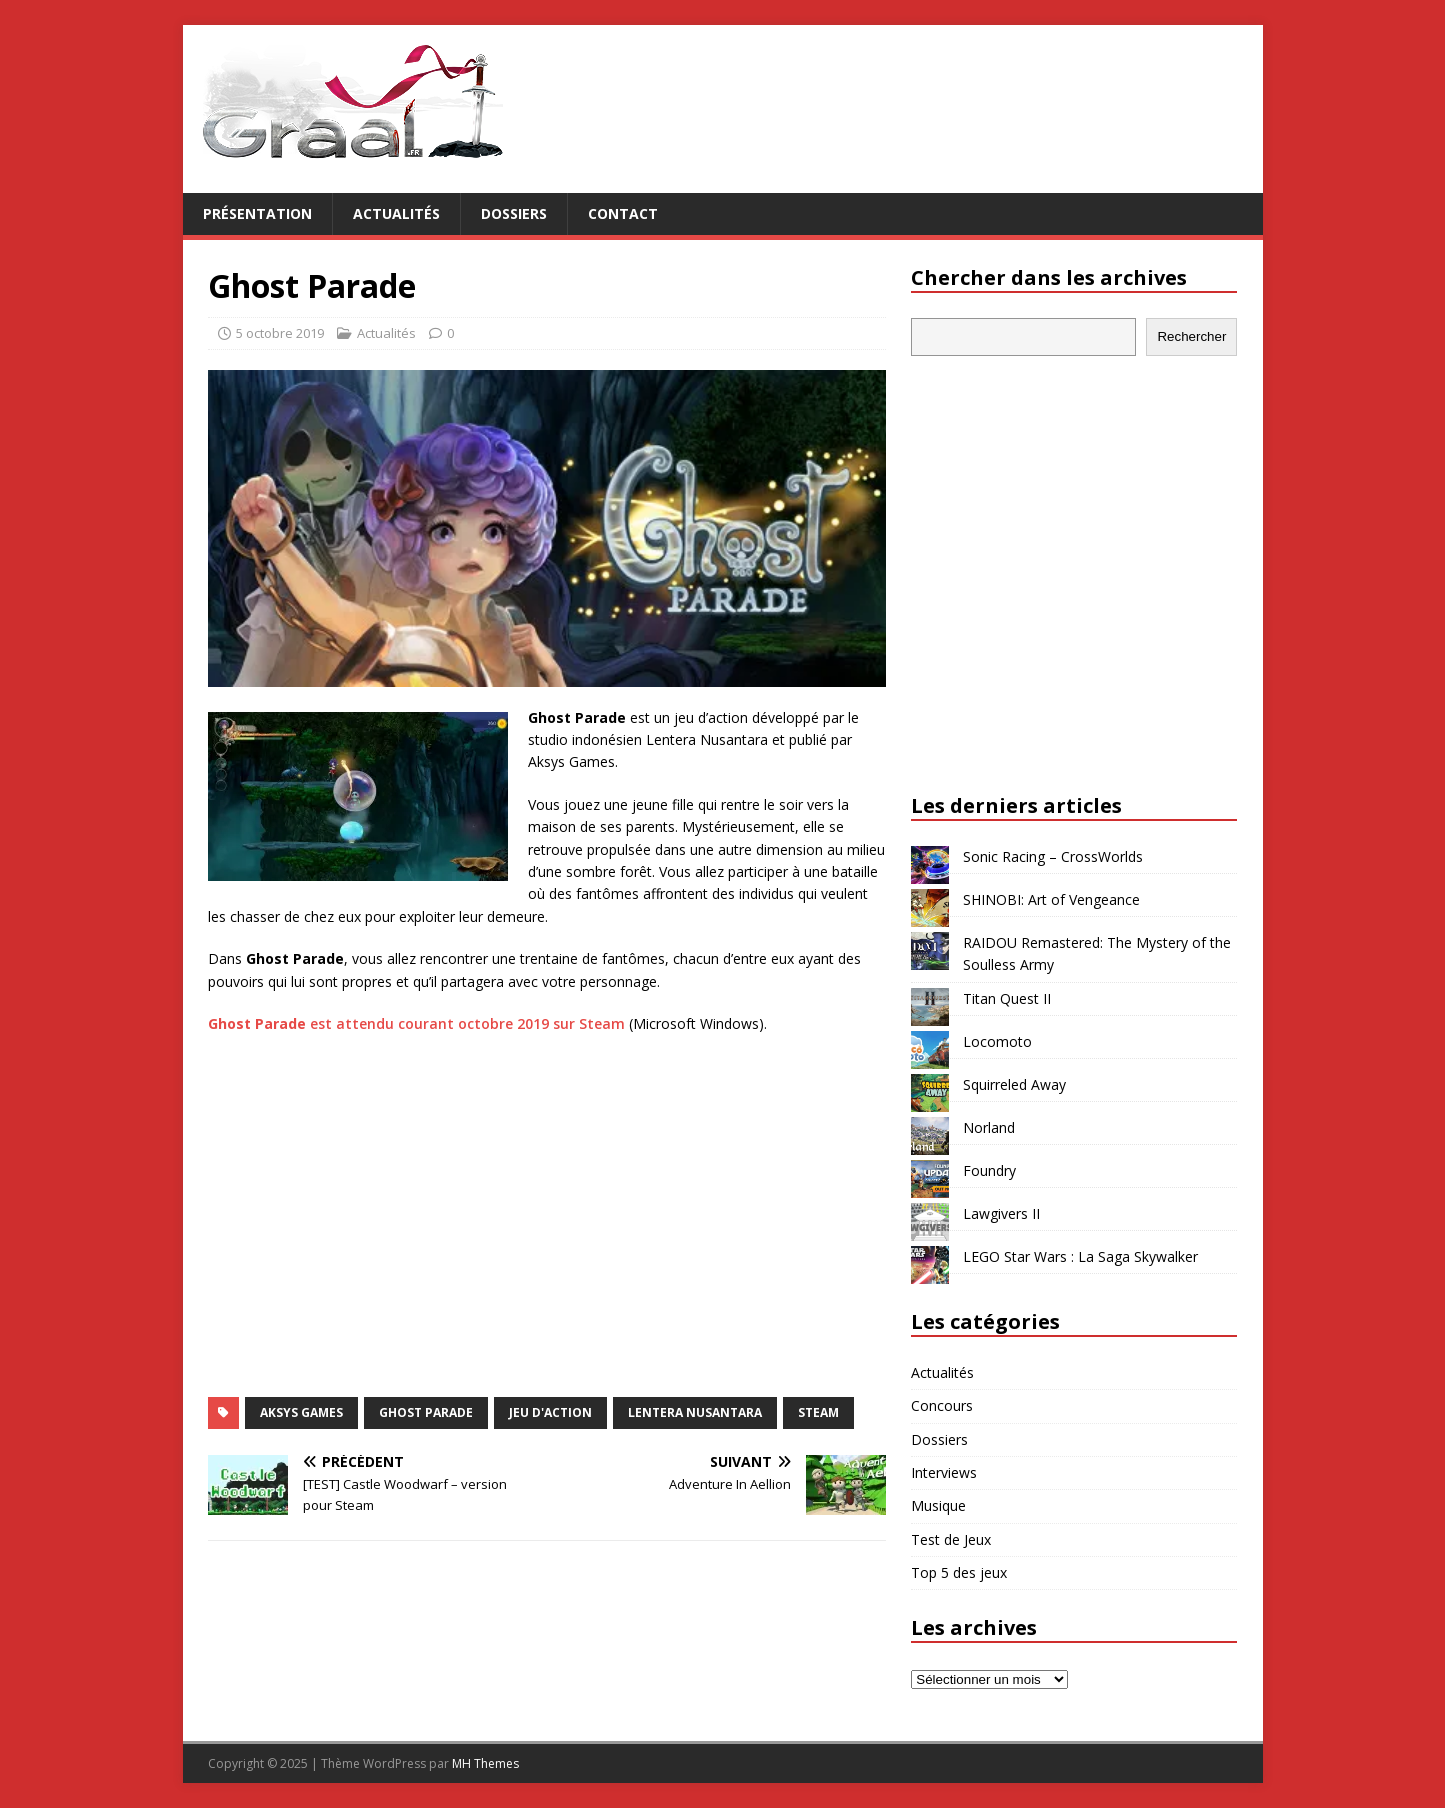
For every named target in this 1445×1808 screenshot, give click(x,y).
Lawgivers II (1001, 1213)
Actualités (396, 213)
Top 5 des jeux (959, 1572)
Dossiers (514, 213)
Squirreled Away (1014, 1084)
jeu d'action (550, 1412)
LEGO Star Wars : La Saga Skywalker (1080, 1256)
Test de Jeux (951, 1539)
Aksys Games (301, 1412)
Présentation (257, 213)
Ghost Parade (426, 1412)
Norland (989, 1127)
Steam (818, 1412)
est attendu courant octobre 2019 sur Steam (416, 1023)
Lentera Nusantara (695, 1412)
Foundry (989, 1170)
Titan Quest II (1007, 998)
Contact (623, 213)
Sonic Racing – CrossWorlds (1053, 856)
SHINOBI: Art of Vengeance (1051, 899)
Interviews (944, 1472)
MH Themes (485, 1763)
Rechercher (1191, 336)
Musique (938, 1505)
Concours (942, 1405)
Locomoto (997, 1041)
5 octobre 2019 (280, 333)
